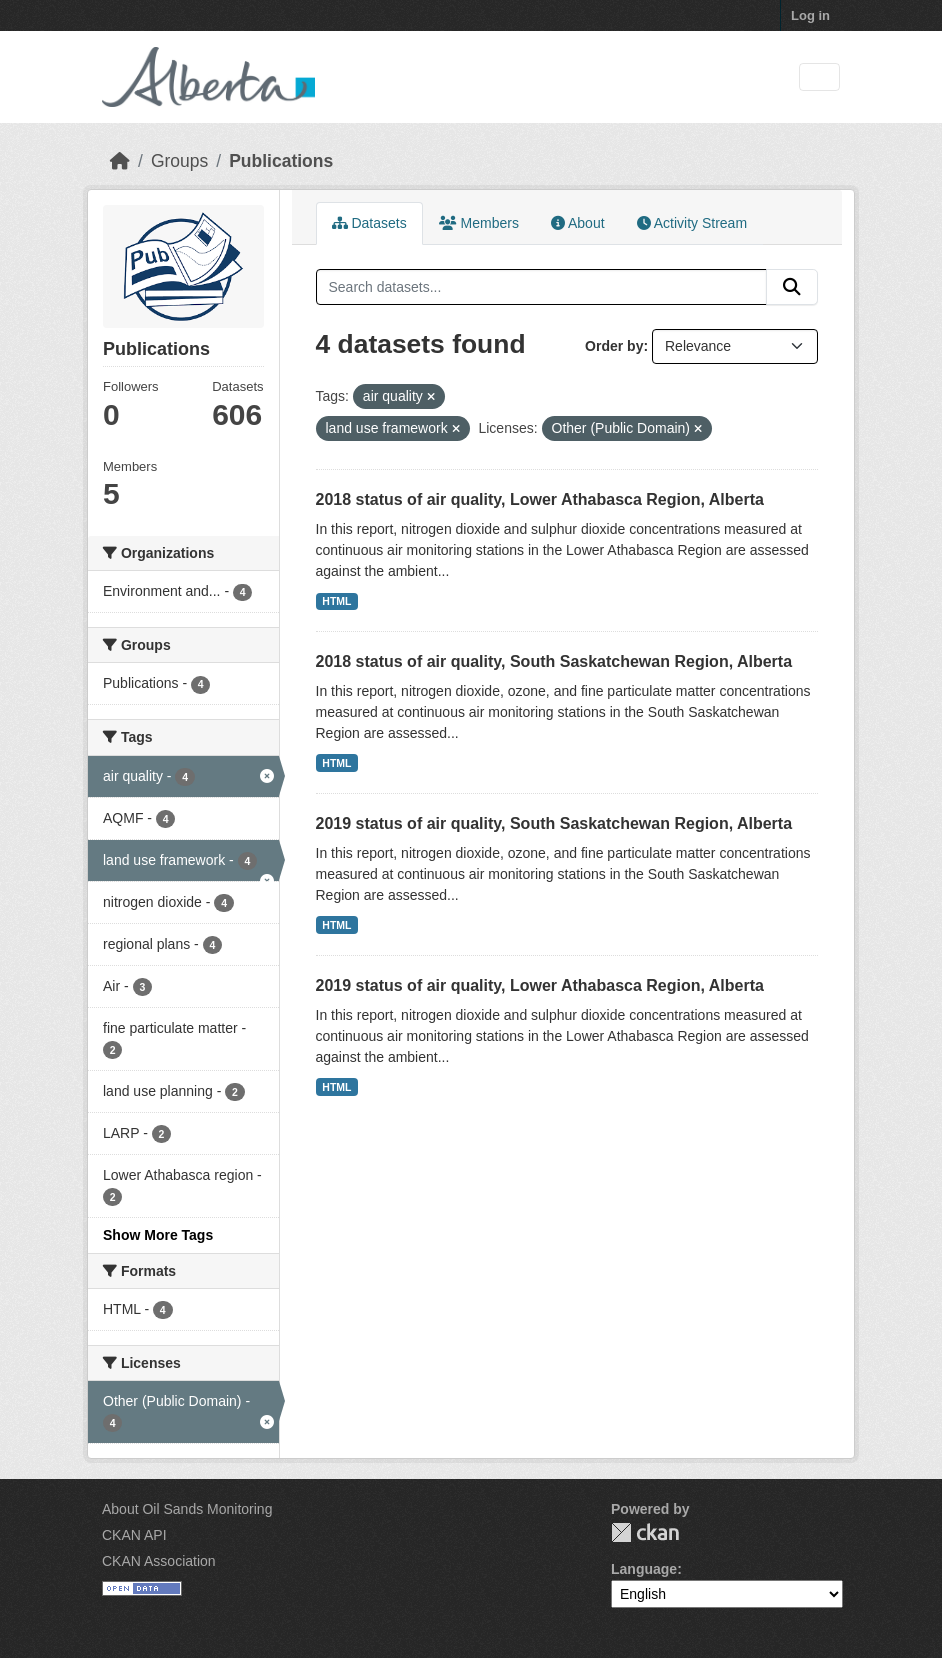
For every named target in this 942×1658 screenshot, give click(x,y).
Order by (614, 346)
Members (479, 223)
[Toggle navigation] (819, 77)
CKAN (645, 1532)
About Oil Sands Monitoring (187, 1509)
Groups (179, 161)
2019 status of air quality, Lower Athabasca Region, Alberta (540, 985)
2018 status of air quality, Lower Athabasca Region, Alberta (540, 499)
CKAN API (134, 1535)
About (578, 223)
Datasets (369, 223)
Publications (281, 161)
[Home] (120, 161)
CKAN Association (159, 1561)
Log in (810, 15)
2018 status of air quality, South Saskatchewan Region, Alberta (554, 661)
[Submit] (792, 287)
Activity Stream (692, 223)
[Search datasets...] (542, 287)
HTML (336, 601)
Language (644, 1569)
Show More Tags (158, 1235)
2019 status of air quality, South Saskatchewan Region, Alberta (554, 823)
